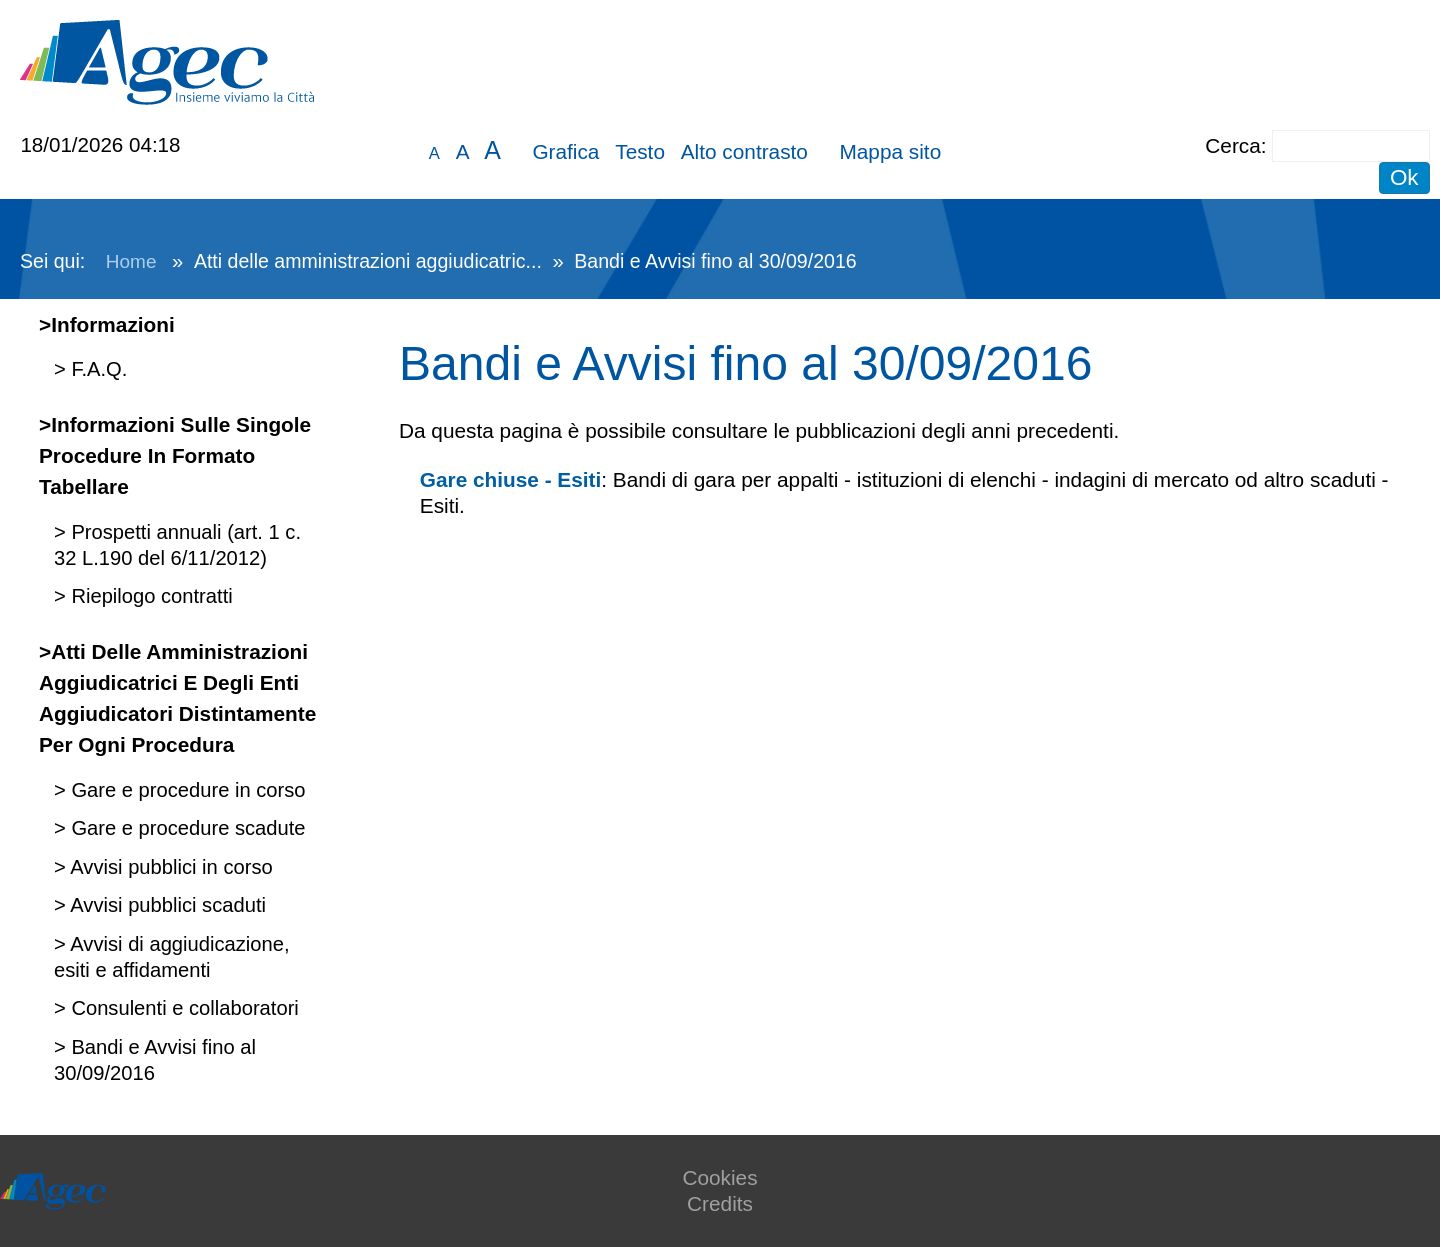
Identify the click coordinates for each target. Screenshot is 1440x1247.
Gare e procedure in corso (186, 790)
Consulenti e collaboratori (182, 1008)
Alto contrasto (744, 151)
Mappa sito (890, 151)
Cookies (719, 1177)
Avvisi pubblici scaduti (166, 905)
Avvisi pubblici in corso (169, 867)
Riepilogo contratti (149, 596)
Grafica (565, 151)
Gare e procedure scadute (186, 828)
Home (131, 261)
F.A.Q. (97, 369)
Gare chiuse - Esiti (510, 479)
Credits (720, 1203)
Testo (640, 151)
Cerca (1232, 145)
